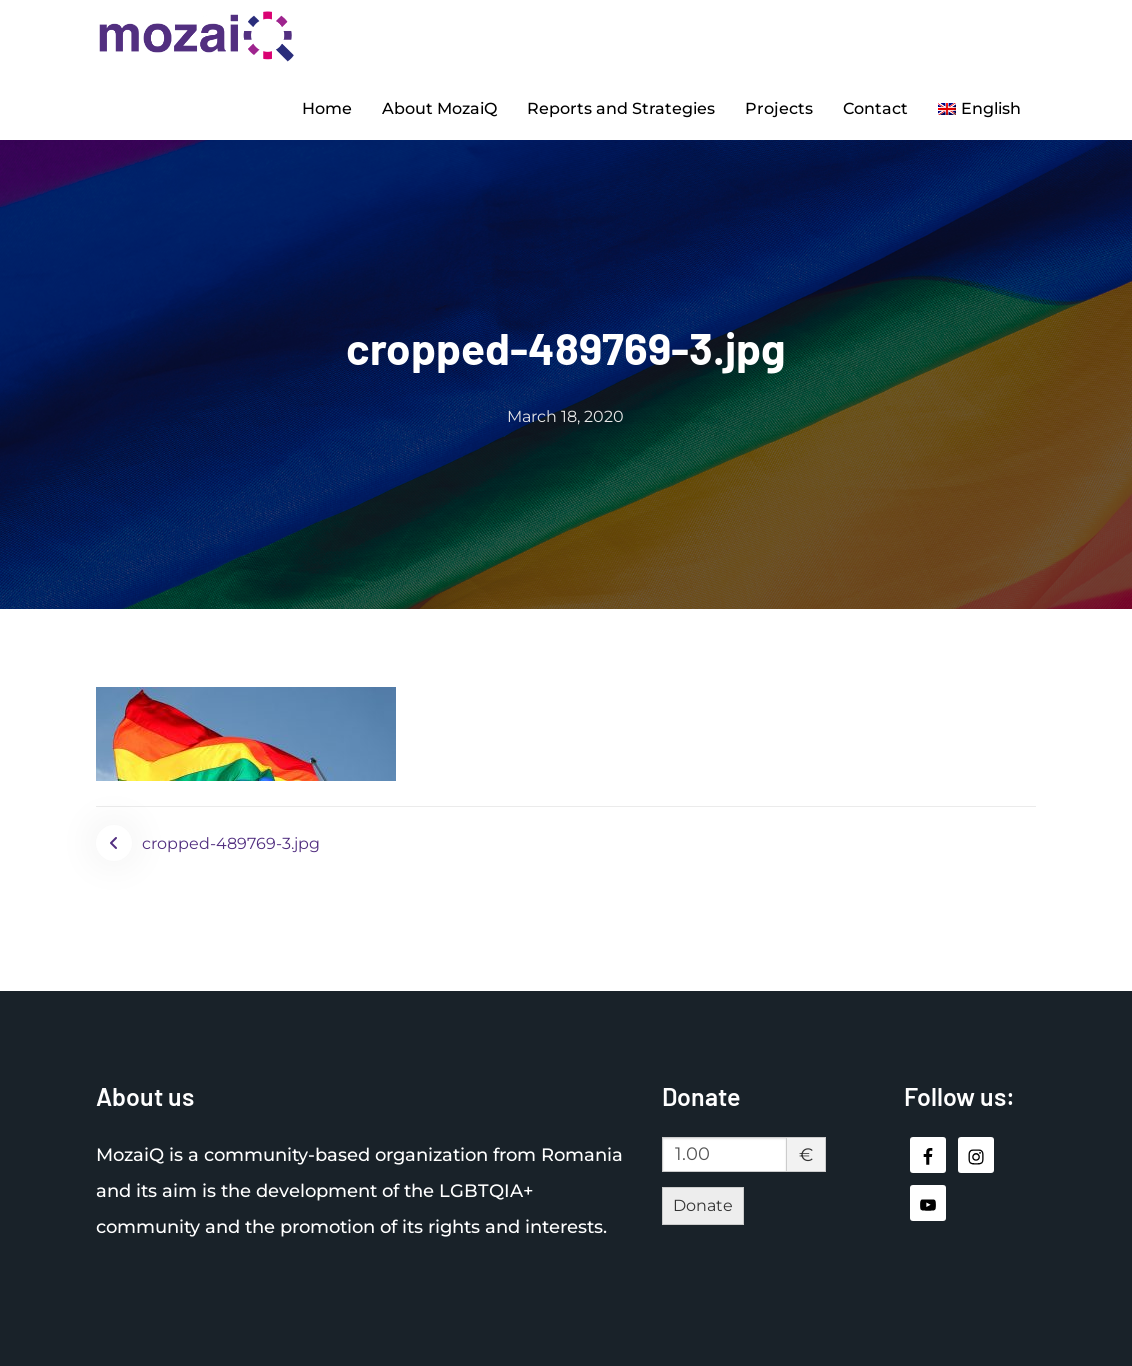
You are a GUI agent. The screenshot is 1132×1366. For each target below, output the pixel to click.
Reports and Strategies (621, 108)
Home (327, 108)
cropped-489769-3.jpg (231, 843)
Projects (779, 108)
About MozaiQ (439, 108)
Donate (703, 1205)
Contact (875, 108)
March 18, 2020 (565, 416)
